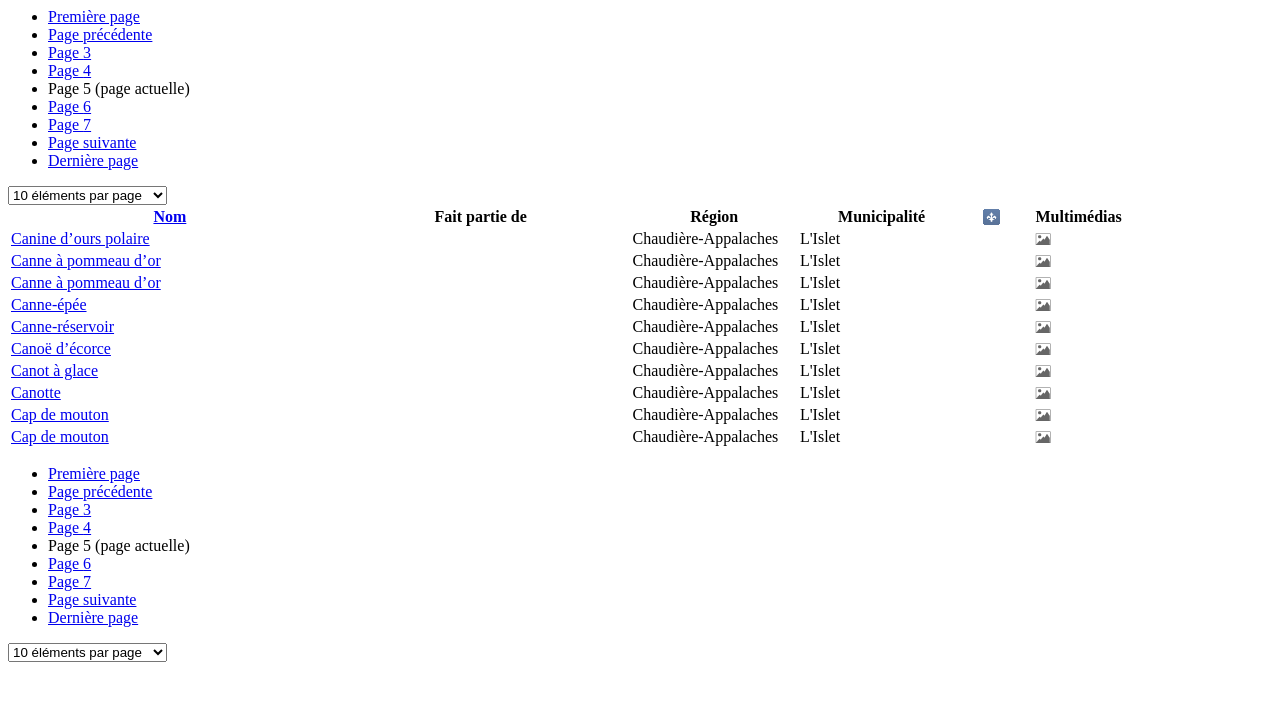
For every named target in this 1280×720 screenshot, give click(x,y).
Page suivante (92, 142)
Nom (169, 216)
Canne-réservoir (62, 326)
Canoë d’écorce (61, 348)
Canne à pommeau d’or (86, 260)
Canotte (36, 392)
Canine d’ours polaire (80, 238)
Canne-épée (49, 304)
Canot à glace (54, 370)
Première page (94, 16)
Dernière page (93, 160)
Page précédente (100, 34)
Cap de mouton (60, 414)
